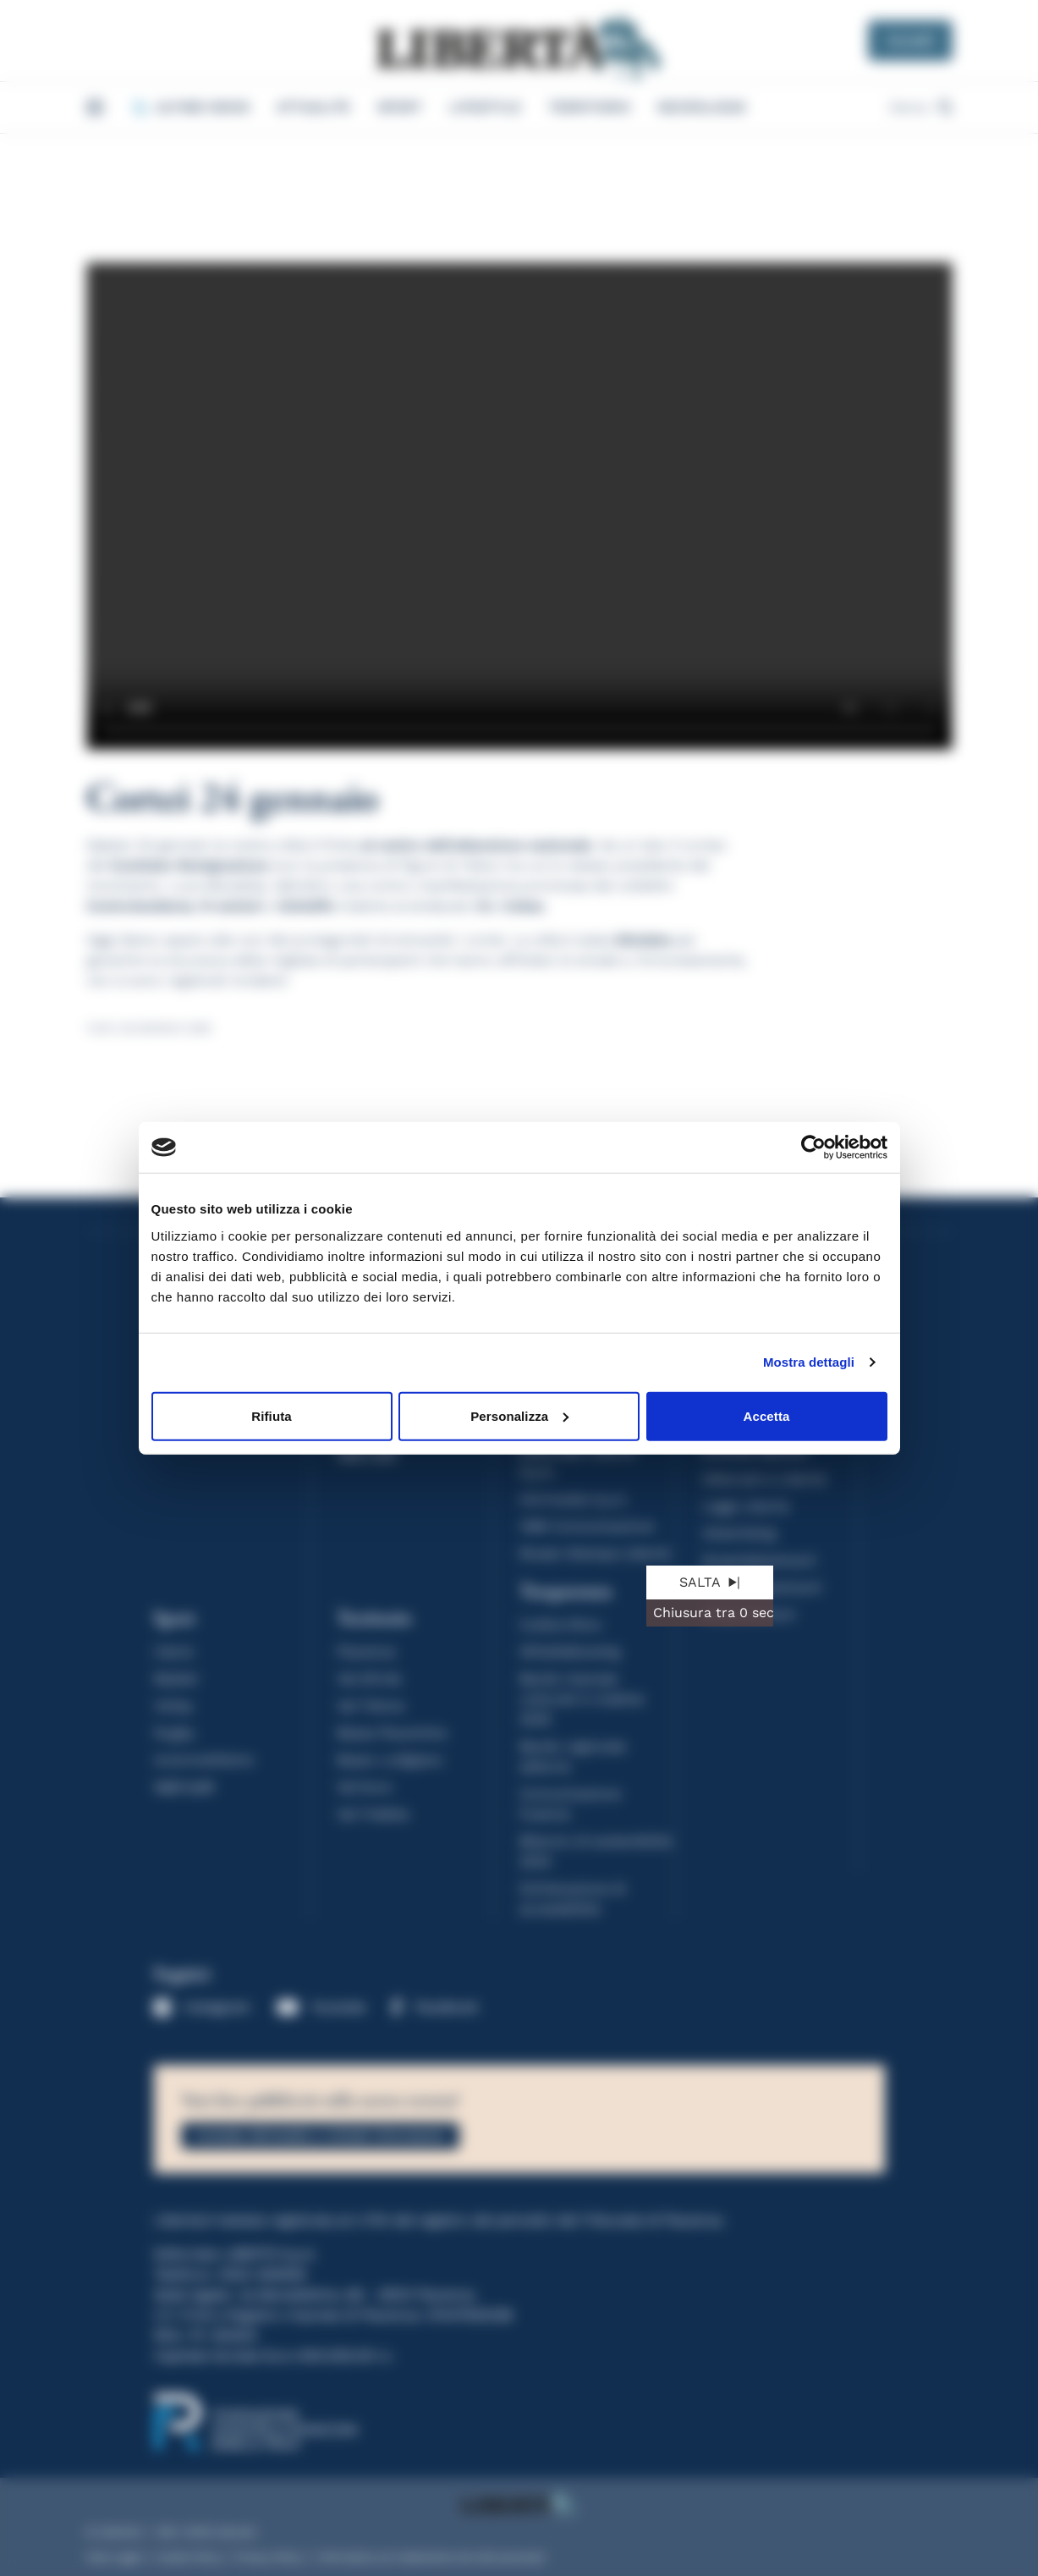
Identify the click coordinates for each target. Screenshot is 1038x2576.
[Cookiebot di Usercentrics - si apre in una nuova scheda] (813, 1147)
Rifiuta (271, 1415)
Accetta (767, 1415)
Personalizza (519, 1415)
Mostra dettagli (808, 1362)
